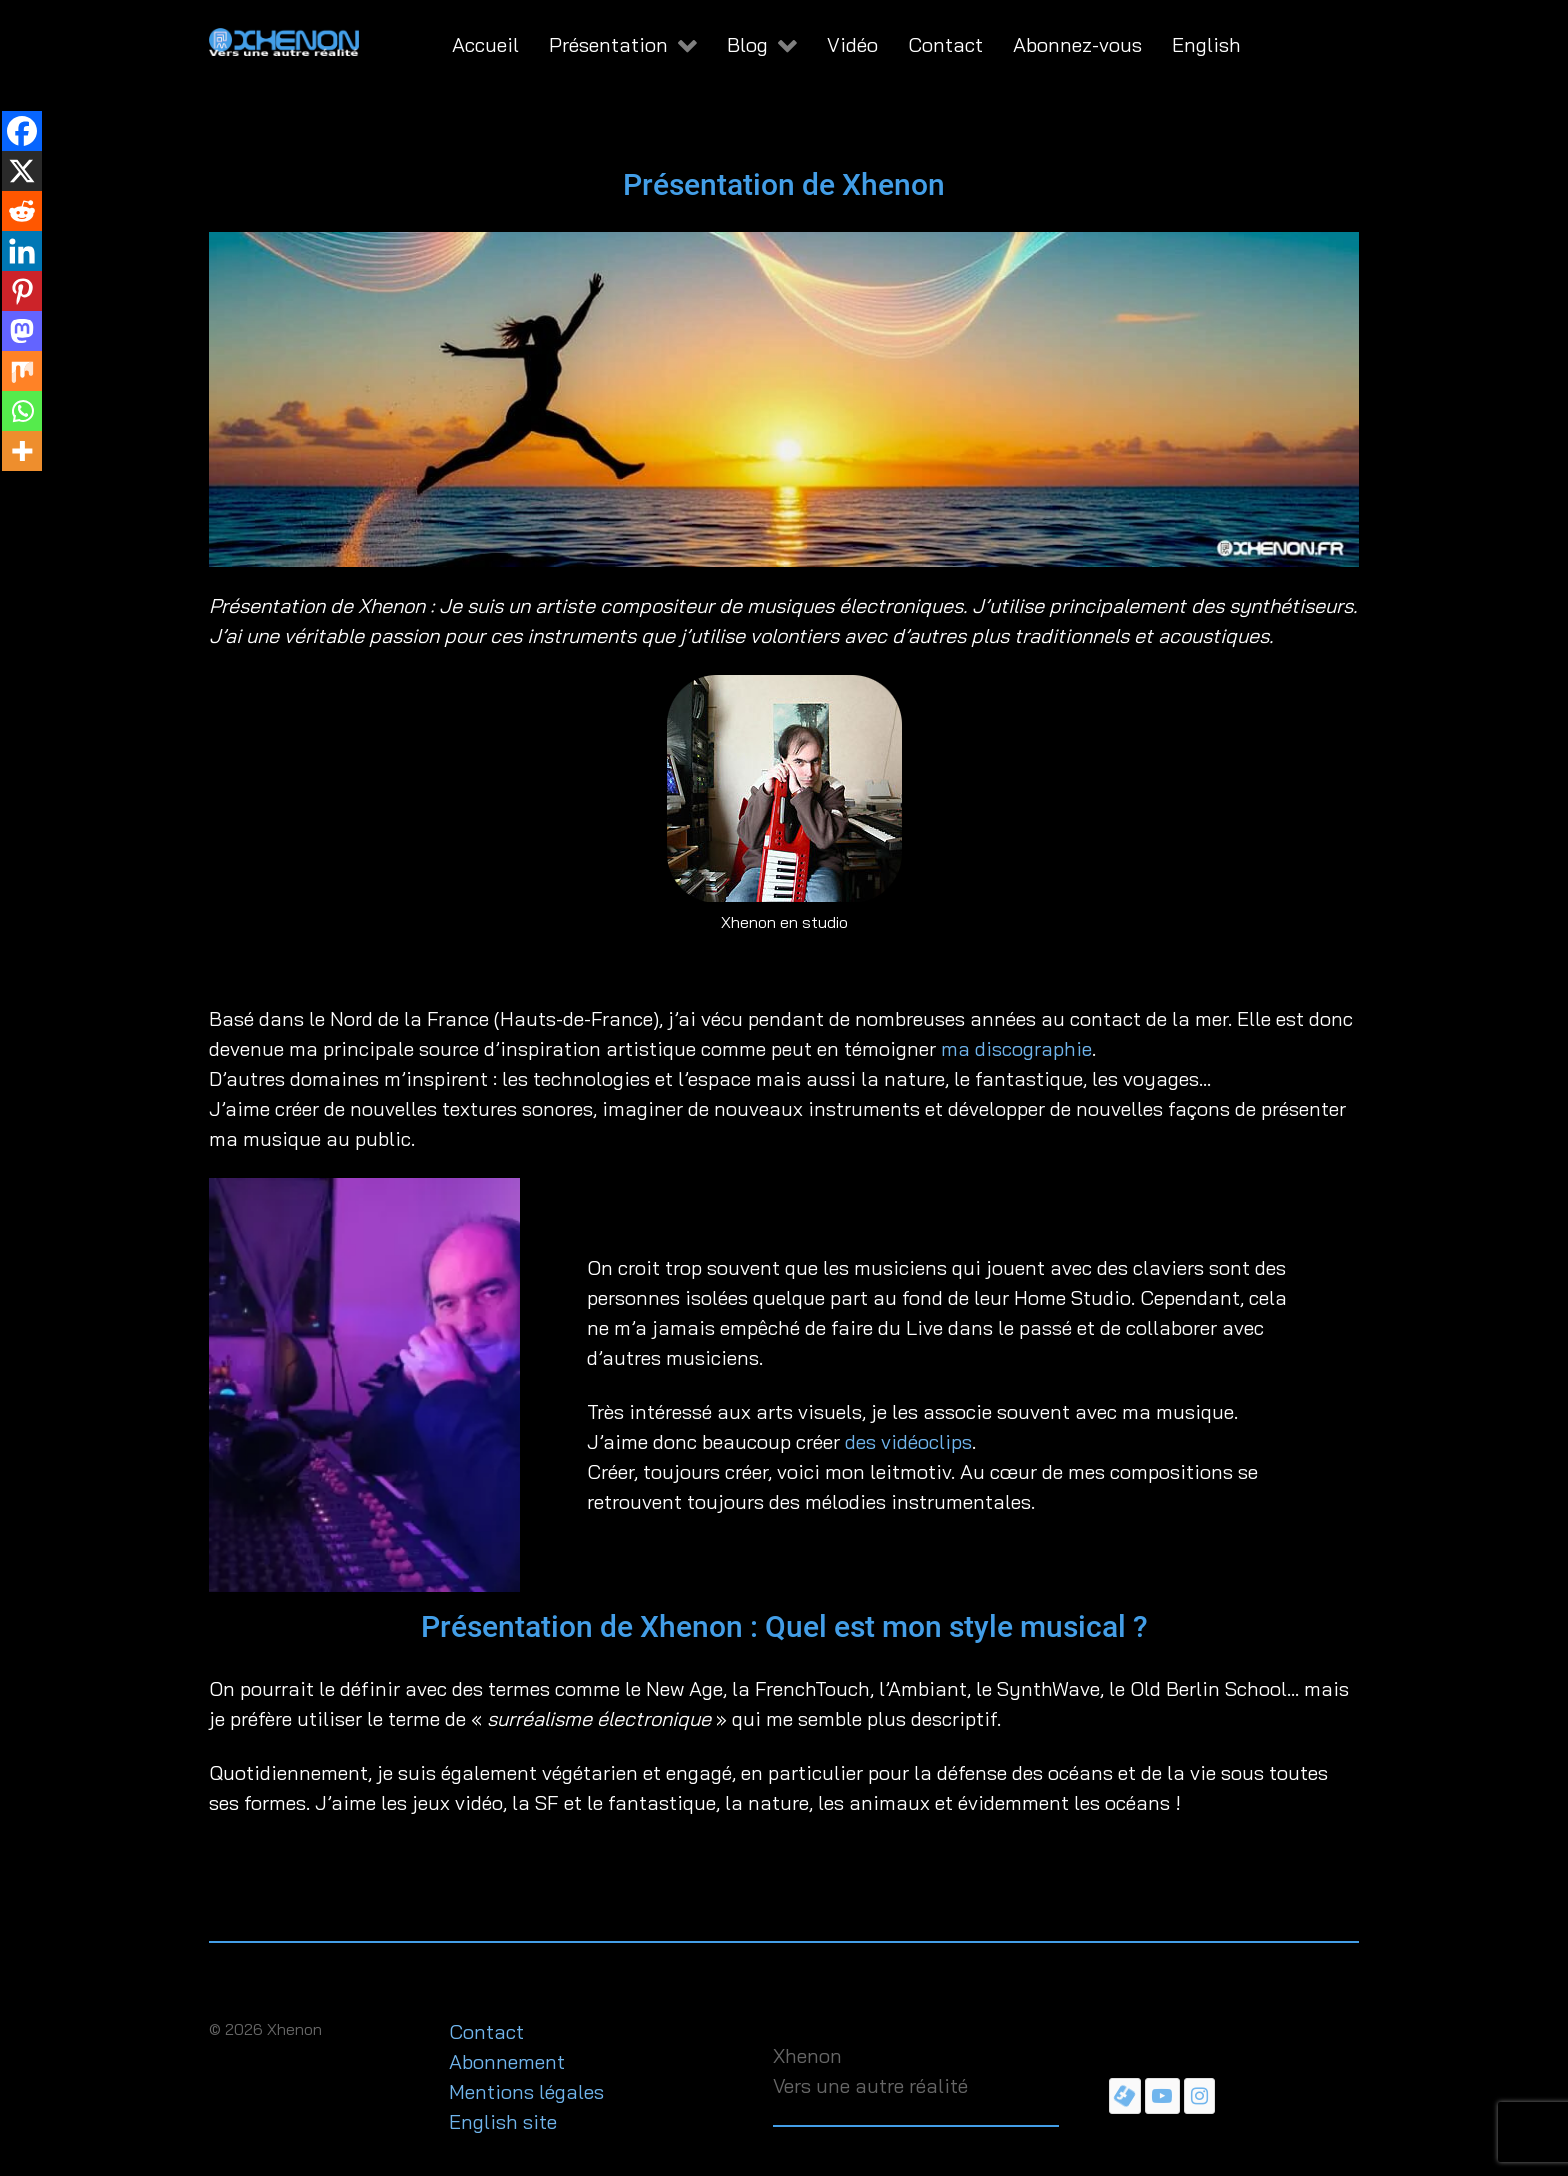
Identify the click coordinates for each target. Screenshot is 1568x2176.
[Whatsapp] (22, 411)
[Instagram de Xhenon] (1200, 2095)
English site (503, 2121)
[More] (22, 451)
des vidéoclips (908, 1441)
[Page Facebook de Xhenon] (1125, 2095)
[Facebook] (22, 131)
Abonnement (507, 2061)
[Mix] (22, 371)
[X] (22, 171)
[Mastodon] (22, 331)
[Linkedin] (22, 251)
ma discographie (1016, 1048)
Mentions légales (526, 2091)
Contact (486, 2031)
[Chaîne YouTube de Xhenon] (1162, 2095)
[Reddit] (22, 211)
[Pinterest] (22, 291)
